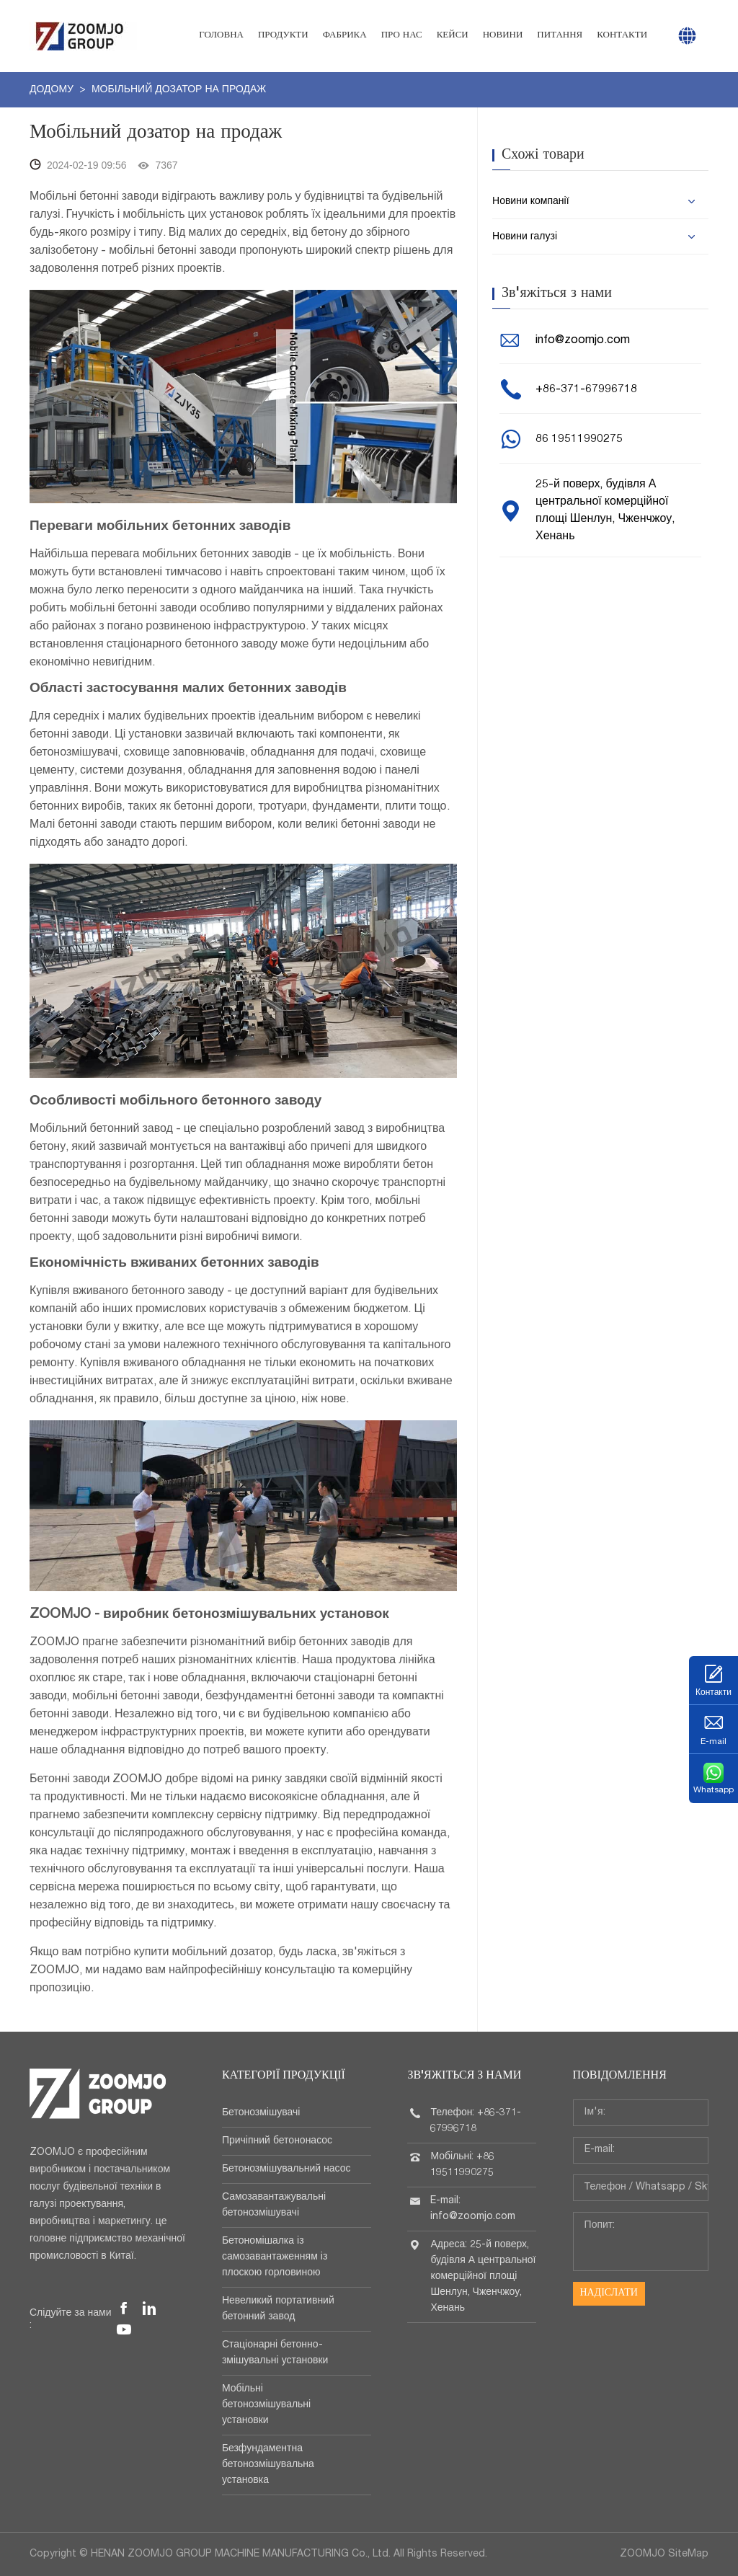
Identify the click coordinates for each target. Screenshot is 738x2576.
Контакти (622, 35)
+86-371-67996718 (586, 390)
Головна (221, 35)
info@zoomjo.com (582, 341)
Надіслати (608, 2293)
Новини (503, 35)
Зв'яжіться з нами (464, 2076)
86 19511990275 (579, 440)
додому (53, 90)
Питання (559, 35)
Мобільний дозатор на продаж (179, 90)
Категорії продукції (283, 2076)
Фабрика (345, 35)
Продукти (283, 35)
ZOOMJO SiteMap (664, 2554)
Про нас (401, 35)
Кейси (452, 35)
